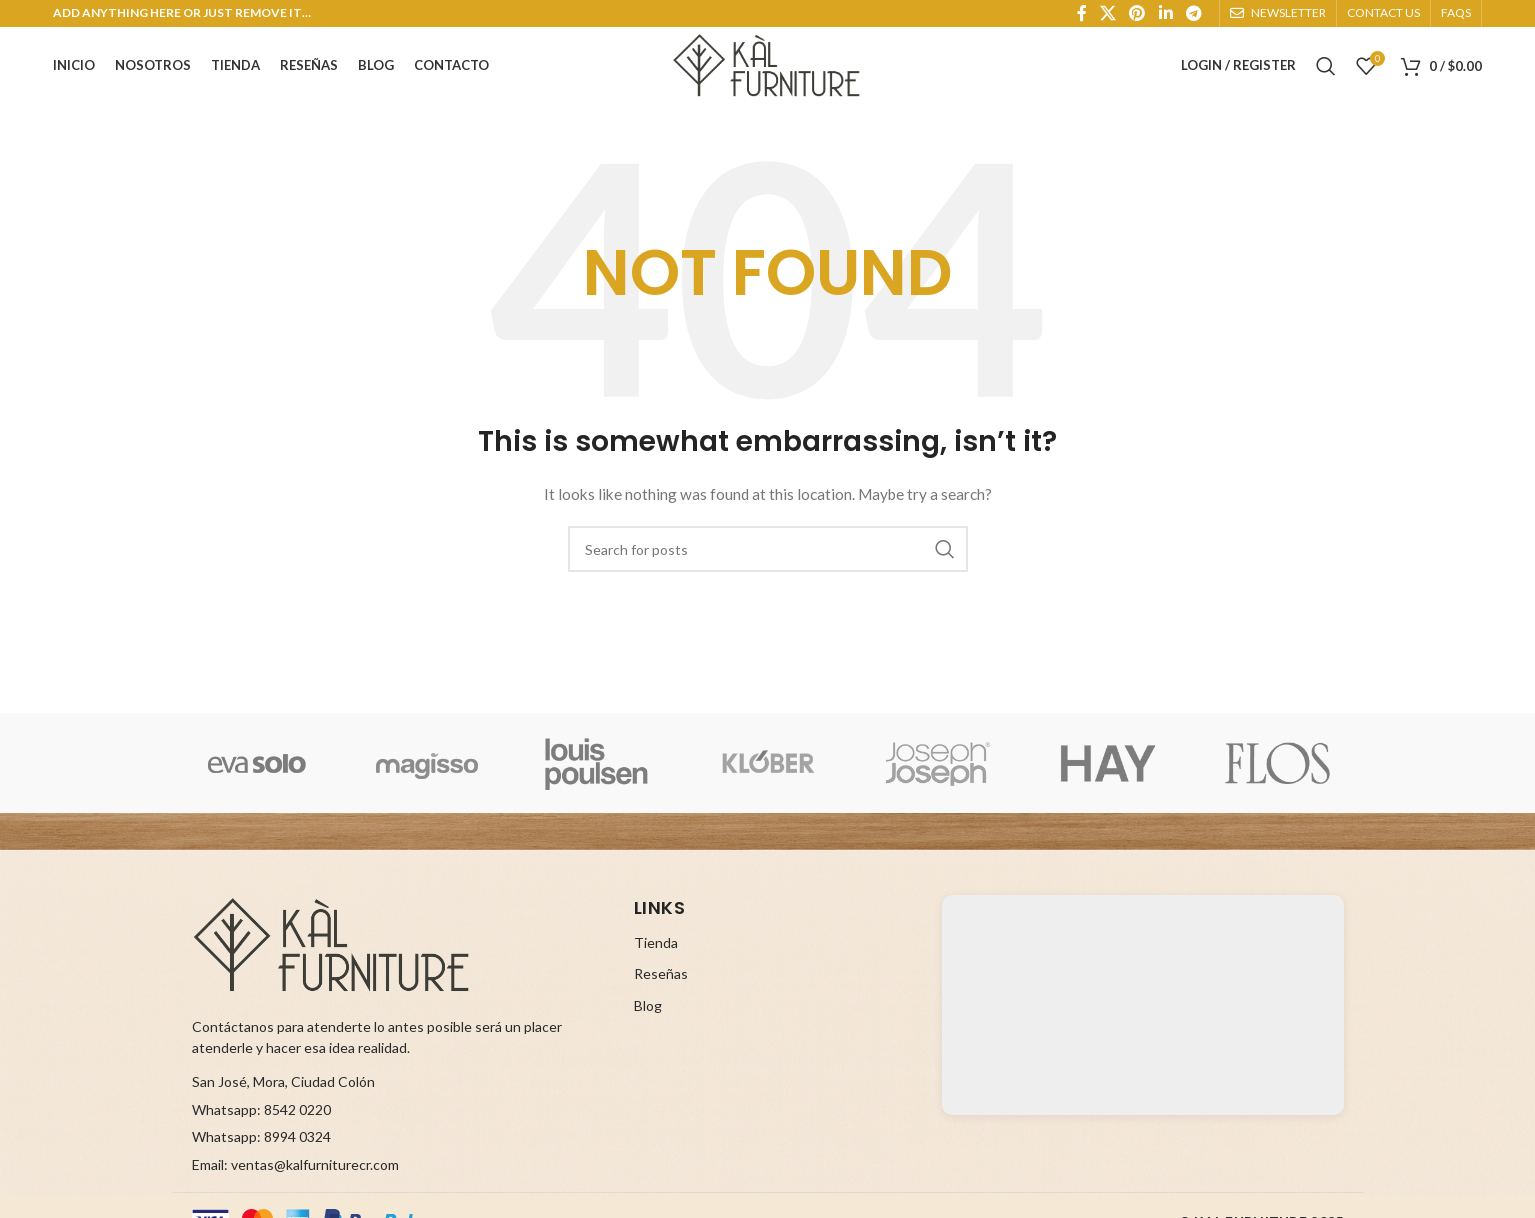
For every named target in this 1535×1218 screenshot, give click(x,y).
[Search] (1326, 60)
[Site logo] (768, 58)
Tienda (656, 957)
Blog (648, 1020)
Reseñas (661, 989)
